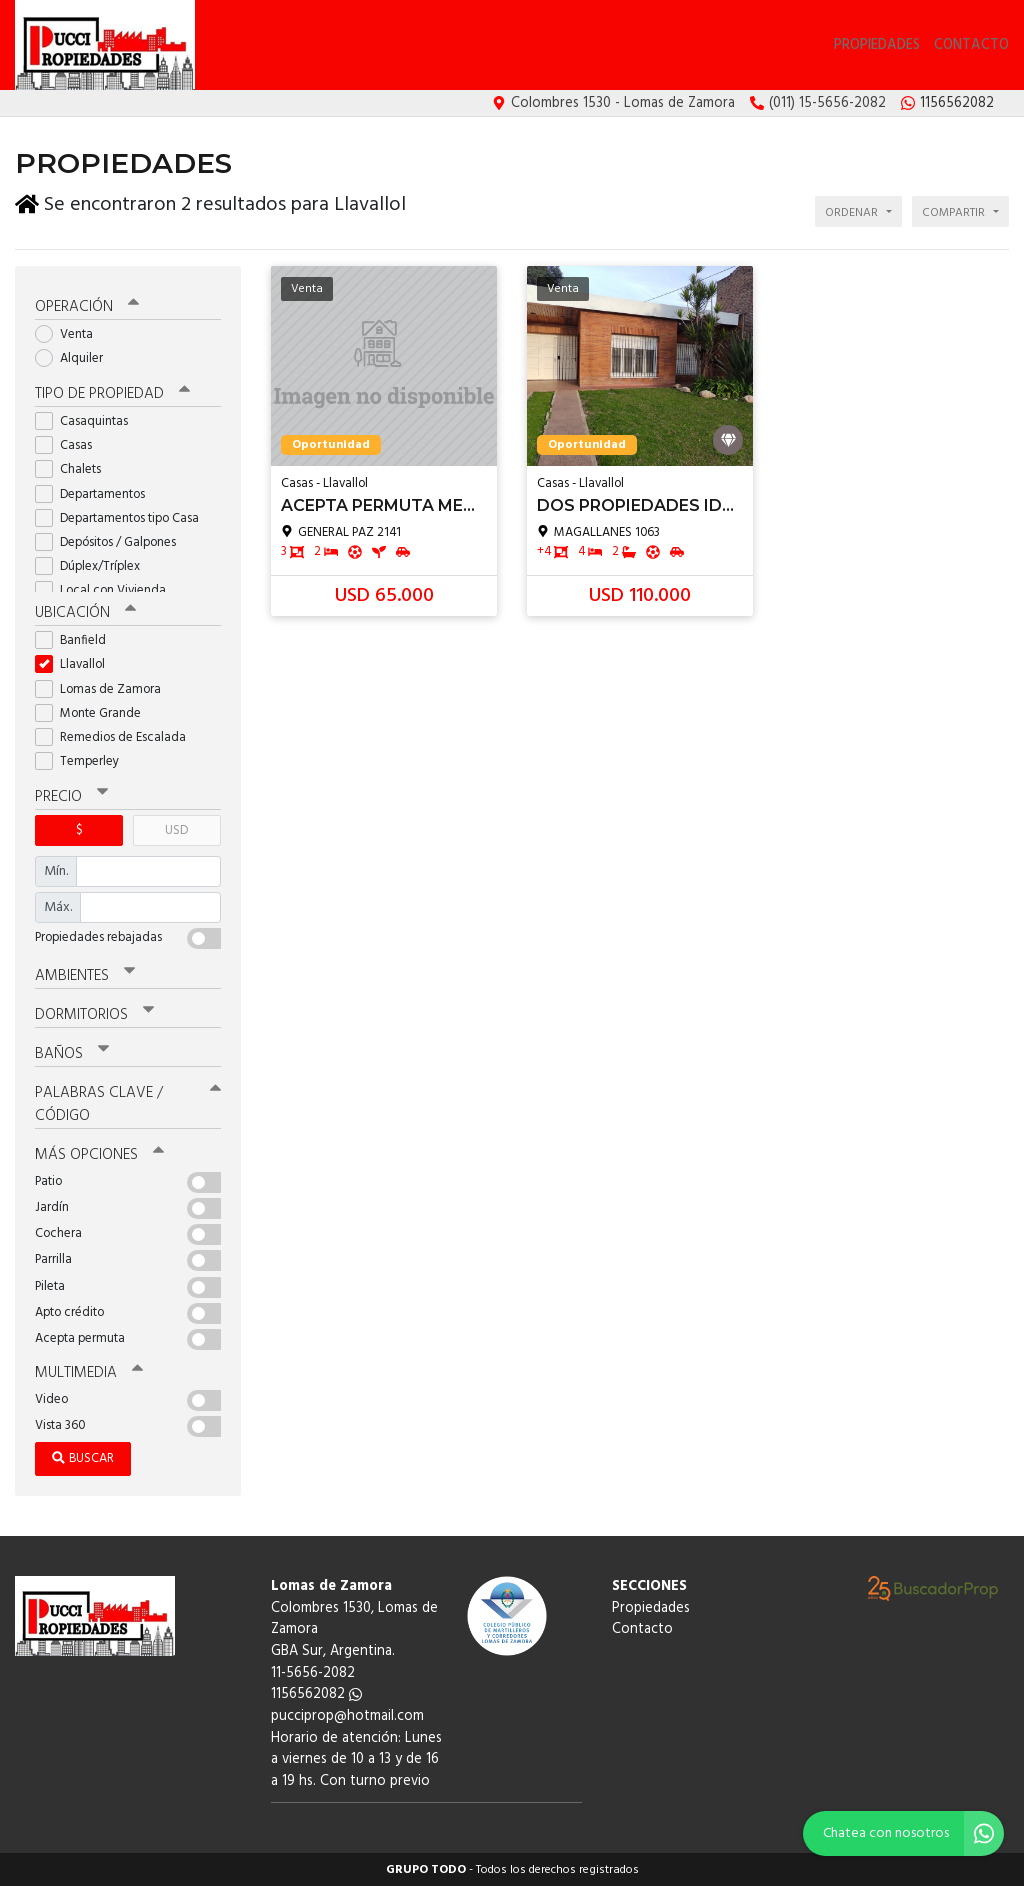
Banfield (77, 640)
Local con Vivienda (107, 590)
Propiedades (877, 45)
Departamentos (96, 494)
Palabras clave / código (128, 1104)
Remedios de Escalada (117, 737)
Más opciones (99, 1155)
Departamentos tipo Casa (123, 518)
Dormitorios (94, 1015)
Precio (71, 797)
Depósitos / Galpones (112, 542)
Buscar (83, 1458)
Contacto (971, 45)
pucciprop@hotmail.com (347, 1716)
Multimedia (89, 1373)
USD (176, 830)
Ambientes (85, 976)
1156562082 (316, 1694)
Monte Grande (94, 713)
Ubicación (85, 613)
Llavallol (76, 664)
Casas (70, 445)
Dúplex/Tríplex (94, 566)
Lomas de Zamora (104, 688)
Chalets (74, 469)
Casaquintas (88, 421)
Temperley (83, 761)
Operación (87, 307)
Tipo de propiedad (112, 394)
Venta (70, 334)
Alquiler (75, 358)
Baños (72, 1054)
